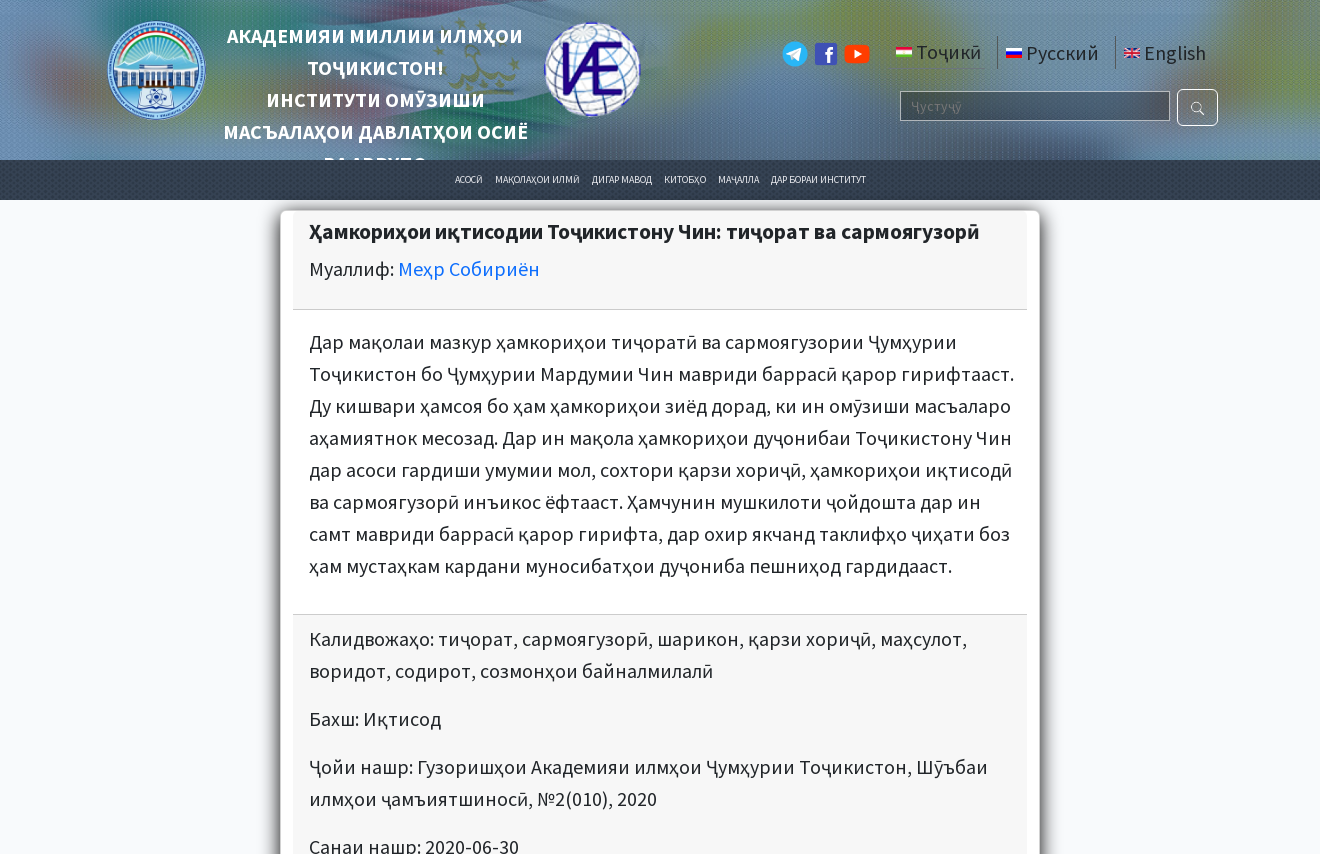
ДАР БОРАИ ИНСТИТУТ (818, 179)
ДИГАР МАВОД (622, 179)
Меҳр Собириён (469, 268)
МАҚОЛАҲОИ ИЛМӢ (537, 179)
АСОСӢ (469, 179)
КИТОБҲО (685, 179)
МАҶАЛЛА (738, 179)
